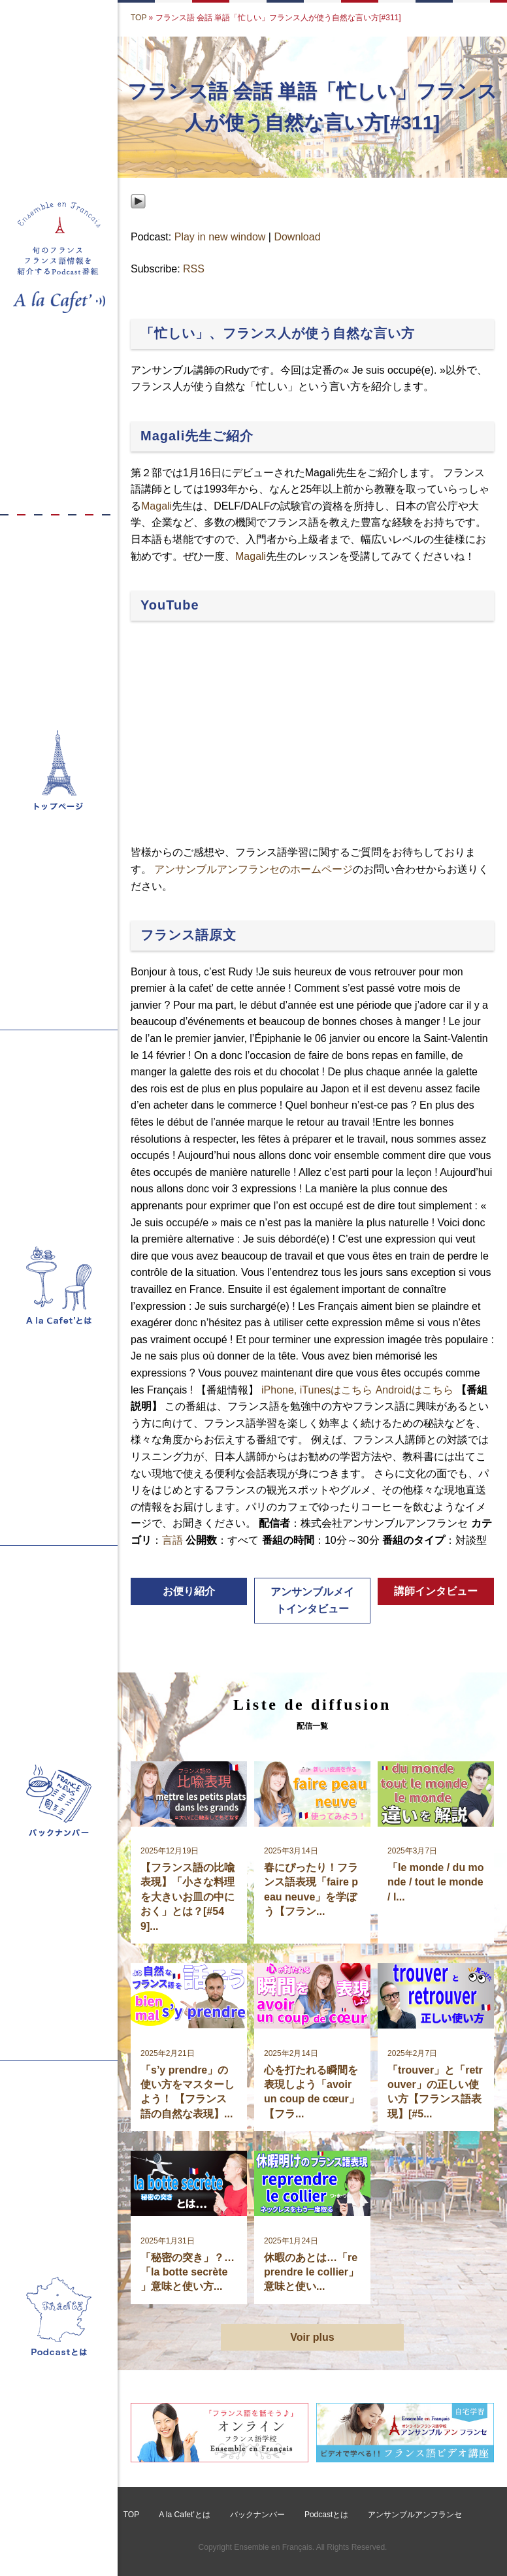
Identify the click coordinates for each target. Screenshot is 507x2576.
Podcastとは (326, 2514)
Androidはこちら (414, 1389)
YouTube (169, 605)
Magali (156, 506)
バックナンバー (257, 2514)
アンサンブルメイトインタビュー (312, 1600)
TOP (138, 17)
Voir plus (312, 2337)
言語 (172, 1540)
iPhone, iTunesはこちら (316, 1389)
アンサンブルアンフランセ (415, 2514)
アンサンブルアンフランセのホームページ (253, 869)
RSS (193, 268)
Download (297, 236)
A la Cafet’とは (184, 2514)
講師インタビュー (436, 1591)
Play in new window (220, 236)
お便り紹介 (189, 1591)
